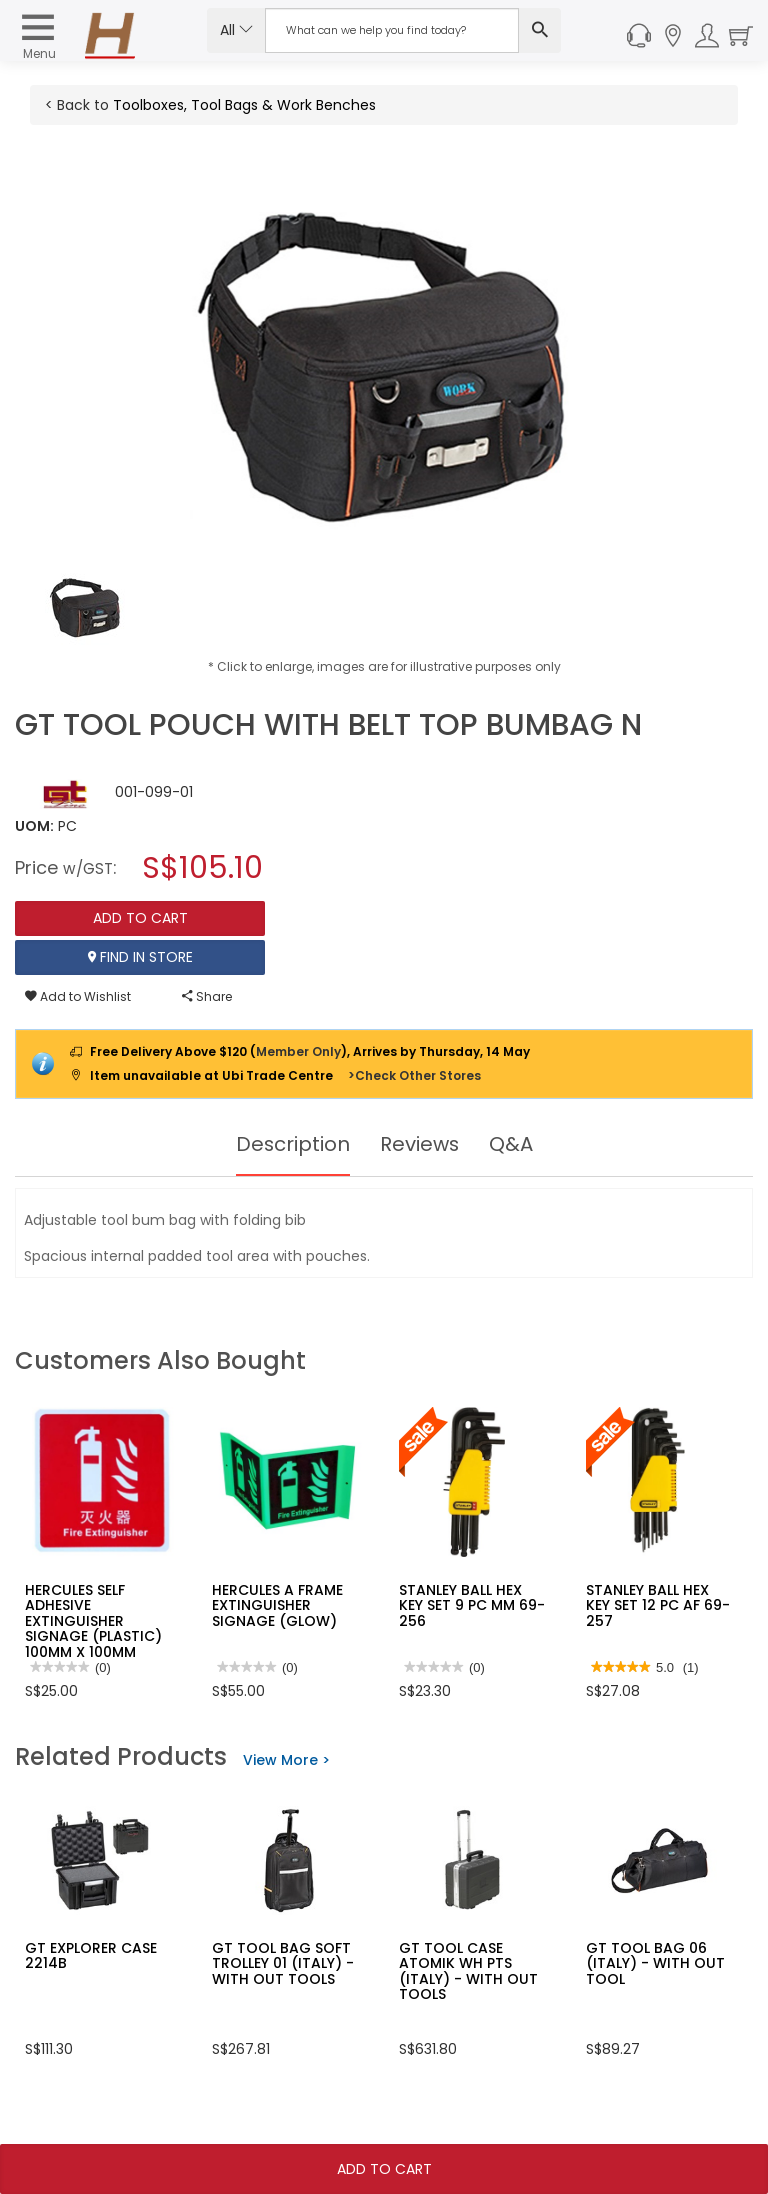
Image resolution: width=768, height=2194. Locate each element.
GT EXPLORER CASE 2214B (91, 1955)
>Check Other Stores (414, 1075)
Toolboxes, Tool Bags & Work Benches (244, 105)
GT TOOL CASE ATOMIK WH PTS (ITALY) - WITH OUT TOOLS (468, 1971)
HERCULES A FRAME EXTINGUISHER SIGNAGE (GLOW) (277, 1605)
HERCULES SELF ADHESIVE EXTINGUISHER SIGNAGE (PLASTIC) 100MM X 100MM (93, 1621)
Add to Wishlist (78, 996)
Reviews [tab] (420, 1144)
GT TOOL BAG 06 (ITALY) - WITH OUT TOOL (655, 1963)
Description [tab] (292, 1144)
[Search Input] (392, 30)
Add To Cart (384, 2169)
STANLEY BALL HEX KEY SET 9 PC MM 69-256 (472, 1605)
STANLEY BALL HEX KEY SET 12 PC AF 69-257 (658, 1605)
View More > (286, 1760)
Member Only (298, 1051)
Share (207, 996)
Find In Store (140, 957)
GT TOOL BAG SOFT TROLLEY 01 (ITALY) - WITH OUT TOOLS (283, 1963)
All (236, 30)
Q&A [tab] (512, 1144)
